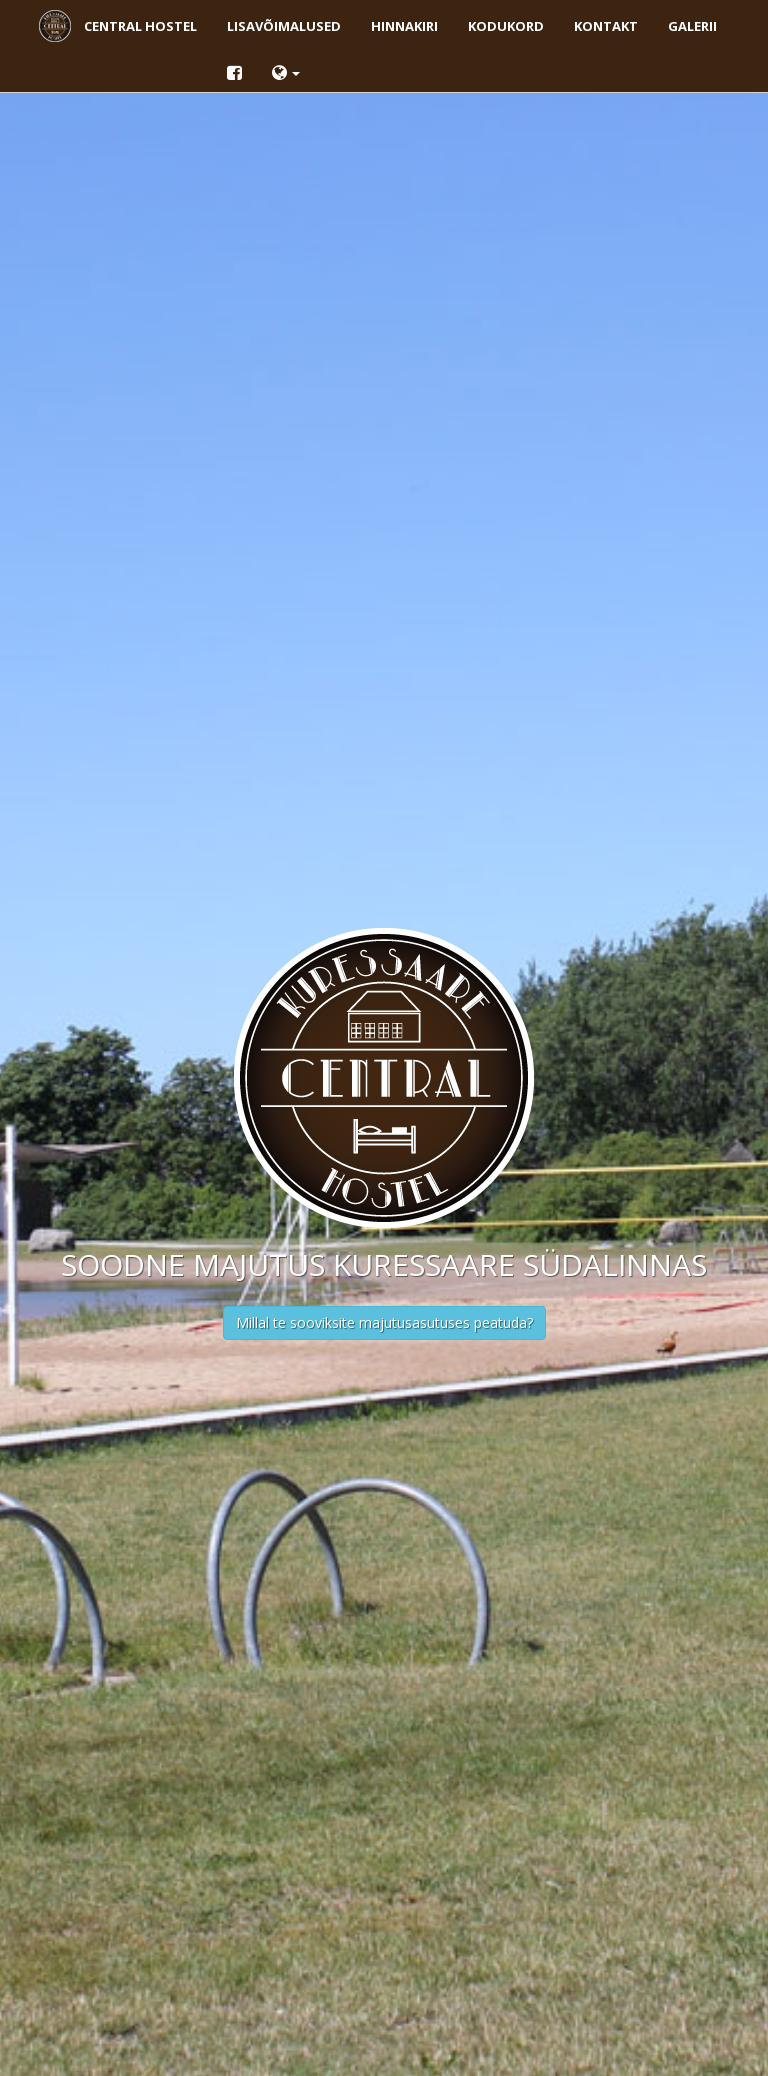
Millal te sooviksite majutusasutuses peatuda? (384, 1322)
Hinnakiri (404, 26)
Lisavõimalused (284, 26)
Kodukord (506, 26)
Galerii (692, 26)
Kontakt (606, 26)
